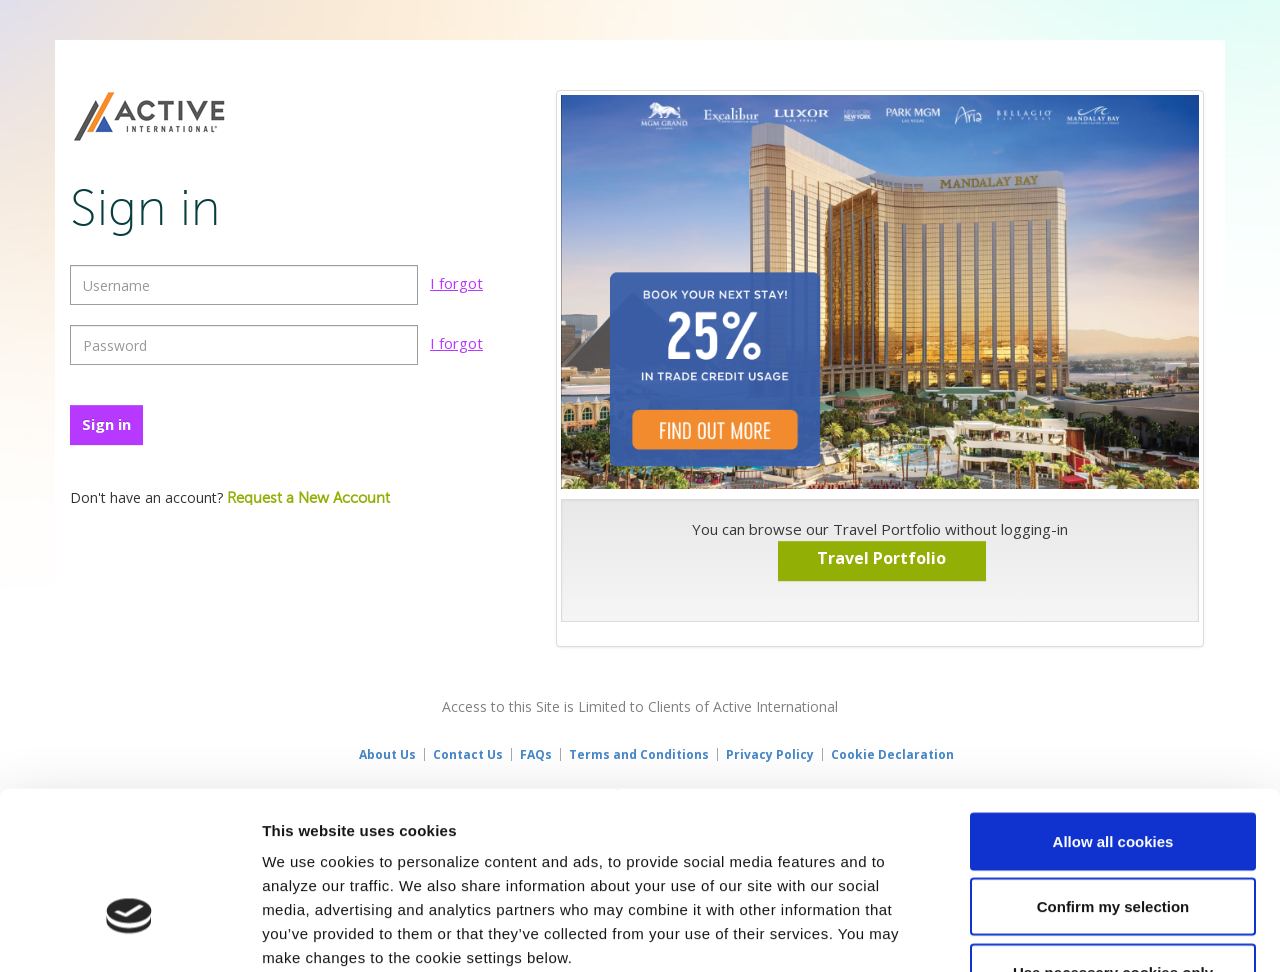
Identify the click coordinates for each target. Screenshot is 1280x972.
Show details (1049, 932)
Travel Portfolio (881, 558)
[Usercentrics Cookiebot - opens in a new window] (129, 933)
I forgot (456, 283)
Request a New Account (308, 498)
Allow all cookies (1113, 709)
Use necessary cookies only (1113, 840)
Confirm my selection (1113, 775)
